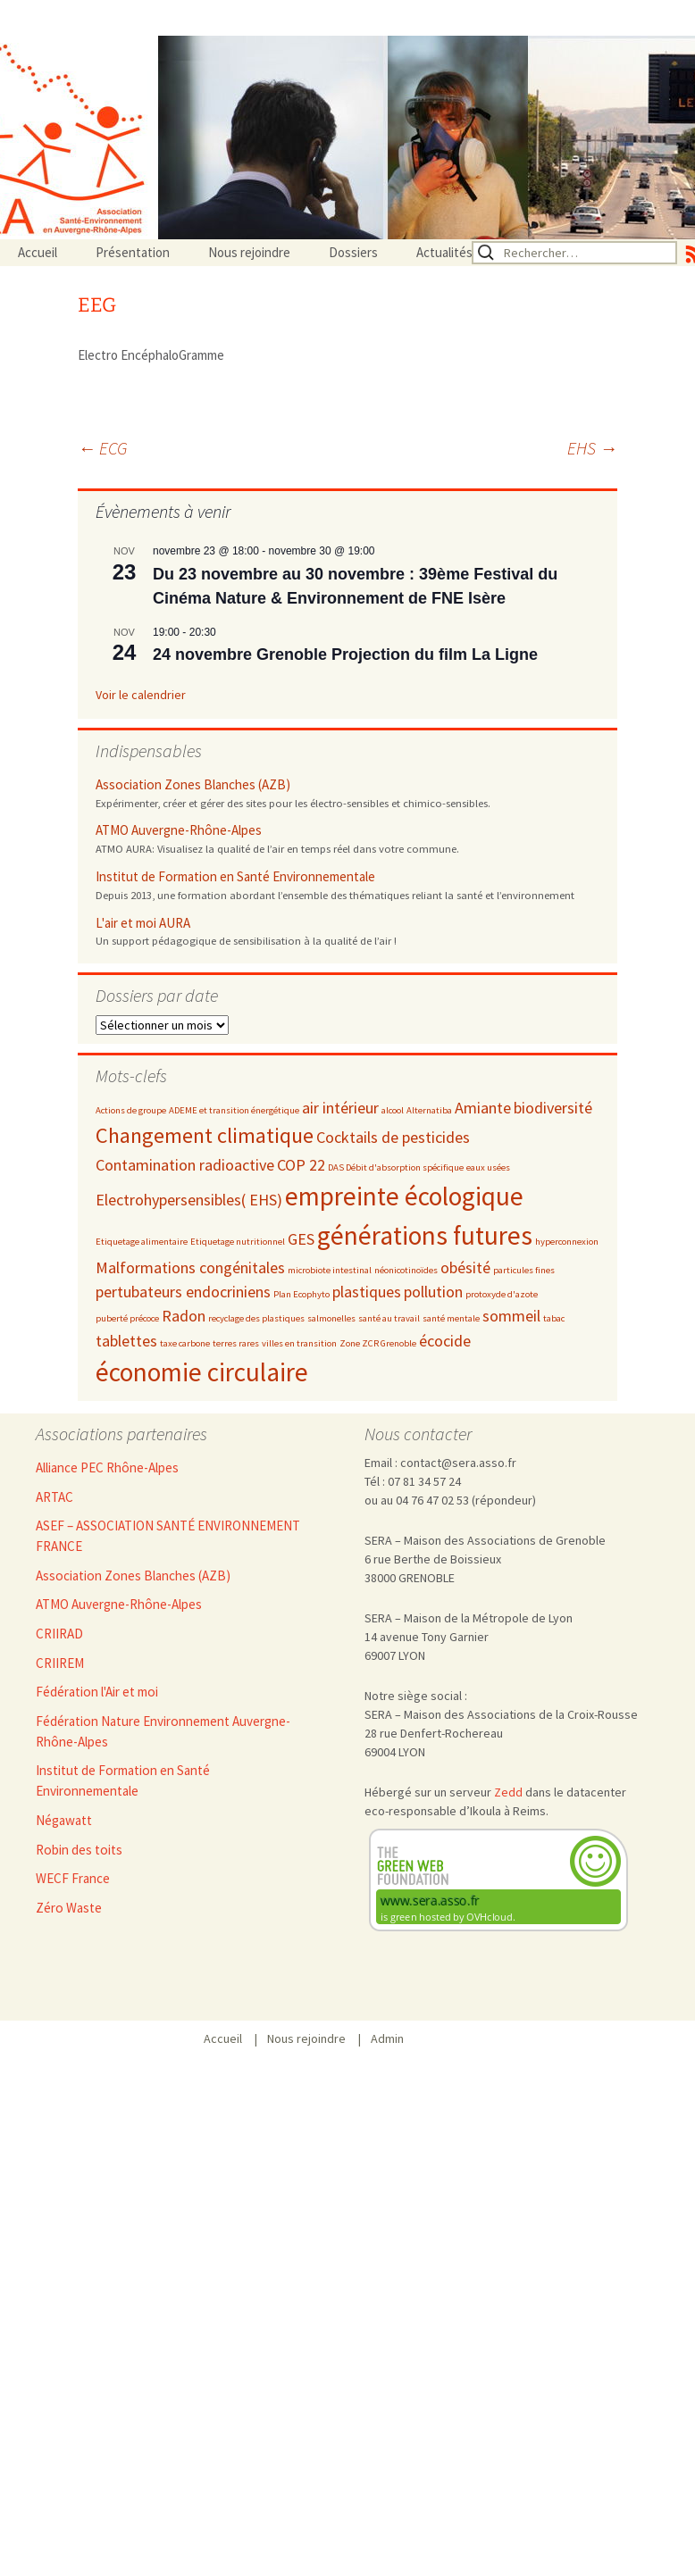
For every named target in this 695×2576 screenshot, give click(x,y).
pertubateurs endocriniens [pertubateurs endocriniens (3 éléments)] (183, 1291)
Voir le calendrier (141, 695)
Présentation (133, 252)
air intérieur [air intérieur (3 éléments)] (340, 1107)
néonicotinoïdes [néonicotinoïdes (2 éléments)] (406, 1270)
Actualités (444, 252)
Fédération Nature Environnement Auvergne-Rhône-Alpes (163, 1731)
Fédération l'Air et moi (97, 1691)
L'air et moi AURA (143, 922)
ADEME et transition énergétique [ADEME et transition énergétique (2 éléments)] (234, 1110)
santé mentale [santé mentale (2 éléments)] (451, 1318)
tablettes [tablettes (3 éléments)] (126, 1340)
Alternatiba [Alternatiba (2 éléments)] (429, 1110)
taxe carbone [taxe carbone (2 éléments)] (185, 1343)
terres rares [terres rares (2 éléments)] (236, 1343)
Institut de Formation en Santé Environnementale (235, 876)
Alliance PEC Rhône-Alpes (107, 1467)
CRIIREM (60, 1663)
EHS (592, 448)
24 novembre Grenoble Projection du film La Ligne (345, 654)
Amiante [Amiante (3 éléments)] (483, 1107)
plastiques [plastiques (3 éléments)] (366, 1291)
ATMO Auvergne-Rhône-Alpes (179, 829)
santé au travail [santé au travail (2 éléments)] (389, 1318)
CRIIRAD (59, 1633)
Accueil (37, 252)
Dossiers (353, 252)
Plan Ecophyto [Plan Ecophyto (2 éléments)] (301, 1294)
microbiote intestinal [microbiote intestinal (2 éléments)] (330, 1270)
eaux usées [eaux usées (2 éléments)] (488, 1167)
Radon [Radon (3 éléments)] (183, 1315)
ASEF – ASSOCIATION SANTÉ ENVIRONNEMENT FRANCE (168, 1536)
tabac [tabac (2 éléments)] (554, 1318)
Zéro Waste (69, 1907)
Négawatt (64, 1820)
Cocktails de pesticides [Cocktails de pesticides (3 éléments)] (393, 1137)
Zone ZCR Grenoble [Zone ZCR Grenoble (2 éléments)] (377, 1343)
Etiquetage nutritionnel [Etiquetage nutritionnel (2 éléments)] (237, 1241)
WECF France (73, 1878)
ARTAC (54, 1496)
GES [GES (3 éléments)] (301, 1239)
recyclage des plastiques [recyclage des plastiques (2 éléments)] (256, 1318)
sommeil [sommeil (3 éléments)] (511, 1315)
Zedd (508, 1792)
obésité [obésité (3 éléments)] (465, 1267)
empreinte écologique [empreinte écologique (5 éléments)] (404, 1196)
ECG (103, 448)
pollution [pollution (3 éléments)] (433, 1291)
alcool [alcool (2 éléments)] (392, 1110)
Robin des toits (79, 1849)
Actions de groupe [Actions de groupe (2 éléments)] (131, 1110)
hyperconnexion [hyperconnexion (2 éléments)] (567, 1241)
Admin (387, 2038)
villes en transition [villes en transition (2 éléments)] (299, 1343)
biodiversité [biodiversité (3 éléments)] (553, 1107)
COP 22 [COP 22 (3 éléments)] (301, 1165)
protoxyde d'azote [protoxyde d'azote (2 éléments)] (501, 1294)
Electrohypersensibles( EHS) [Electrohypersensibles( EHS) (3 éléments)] (189, 1199)
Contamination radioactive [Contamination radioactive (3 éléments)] (185, 1165)
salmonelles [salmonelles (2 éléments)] (331, 1318)
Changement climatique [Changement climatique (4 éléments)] (205, 1135)
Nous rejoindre (249, 252)
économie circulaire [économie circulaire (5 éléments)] (202, 1371)
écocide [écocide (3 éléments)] (445, 1340)
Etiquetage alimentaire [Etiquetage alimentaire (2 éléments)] (142, 1241)
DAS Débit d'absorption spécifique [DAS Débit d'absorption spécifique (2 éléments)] (396, 1167)
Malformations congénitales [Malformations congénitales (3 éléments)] (190, 1267)
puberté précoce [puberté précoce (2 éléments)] (127, 1318)
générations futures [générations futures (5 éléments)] (424, 1235)
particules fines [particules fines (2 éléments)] (524, 1270)
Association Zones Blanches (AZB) (193, 784)
